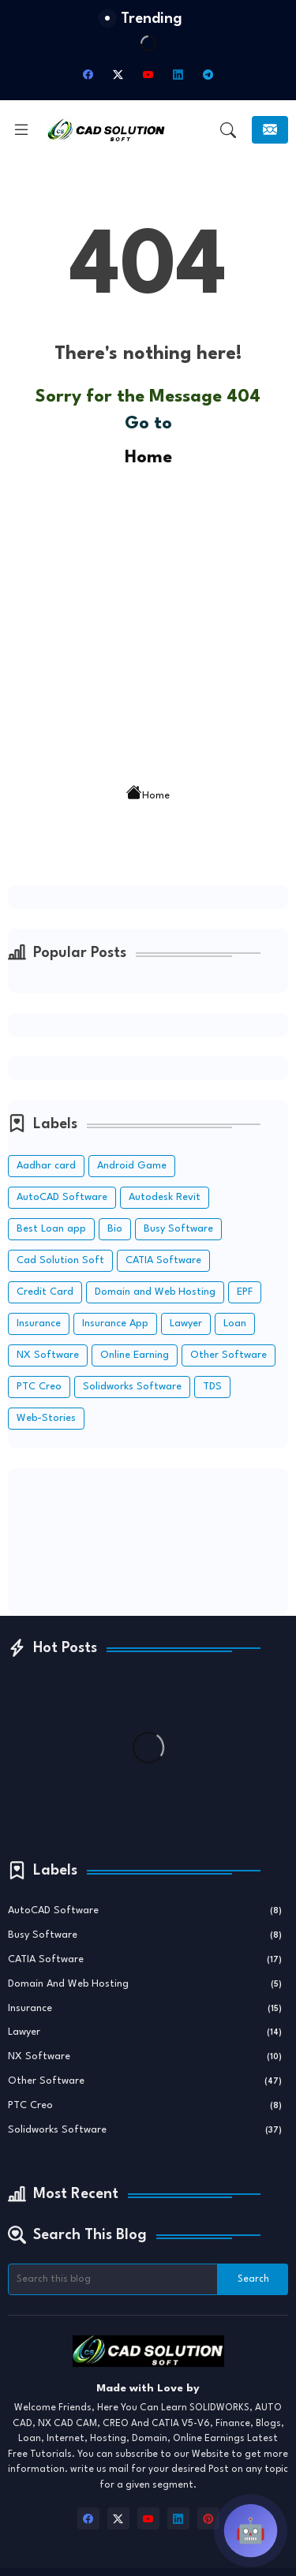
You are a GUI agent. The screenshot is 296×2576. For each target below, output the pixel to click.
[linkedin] (178, 75)
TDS (212, 1386)
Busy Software (178, 1229)
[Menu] (21, 130)
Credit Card (45, 1292)
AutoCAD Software (62, 1197)
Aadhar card (46, 1166)
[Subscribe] (270, 130)
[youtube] (148, 75)
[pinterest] (208, 2518)
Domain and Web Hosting (155, 1292)
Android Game (132, 1166)
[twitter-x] (118, 75)
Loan (234, 1323)
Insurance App (115, 1323)
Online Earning (134, 1355)
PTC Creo (39, 1386)
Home (148, 457)
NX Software (48, 1355)
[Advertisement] (148, 620)
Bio (114, 1229)
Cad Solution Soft (60, 1260)
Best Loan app (51, 1229)
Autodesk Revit (164, 1197)
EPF (245, 1292)
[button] (228, 130)
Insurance (39, 1323)
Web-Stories (46, 1418)
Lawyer (186, 1323)
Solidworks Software (132, 1386)
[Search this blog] (113, 2279)
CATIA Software (163, 1260)
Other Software (228, 1355)
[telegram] (208, 75)
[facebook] (88, 75)
